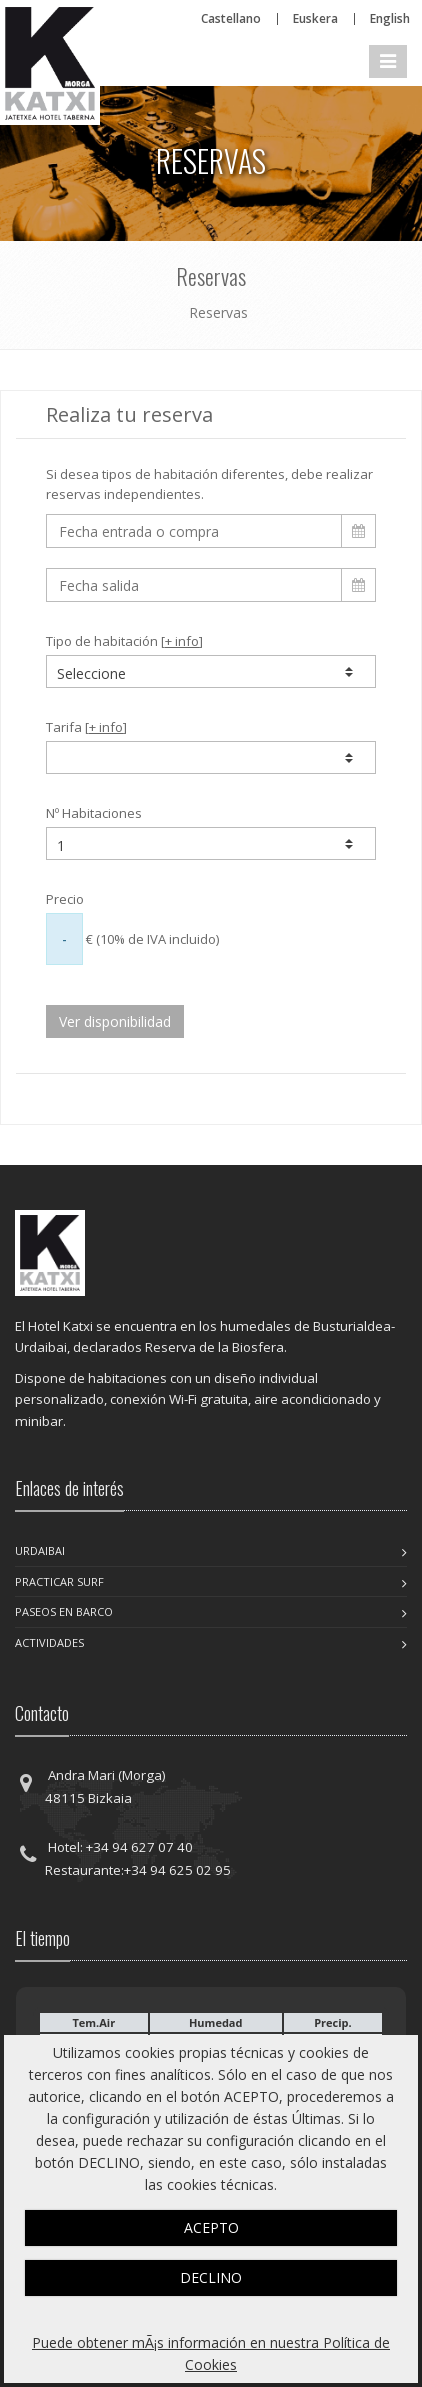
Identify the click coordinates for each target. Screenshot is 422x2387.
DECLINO (211, 2277)
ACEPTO (211, 2227)
